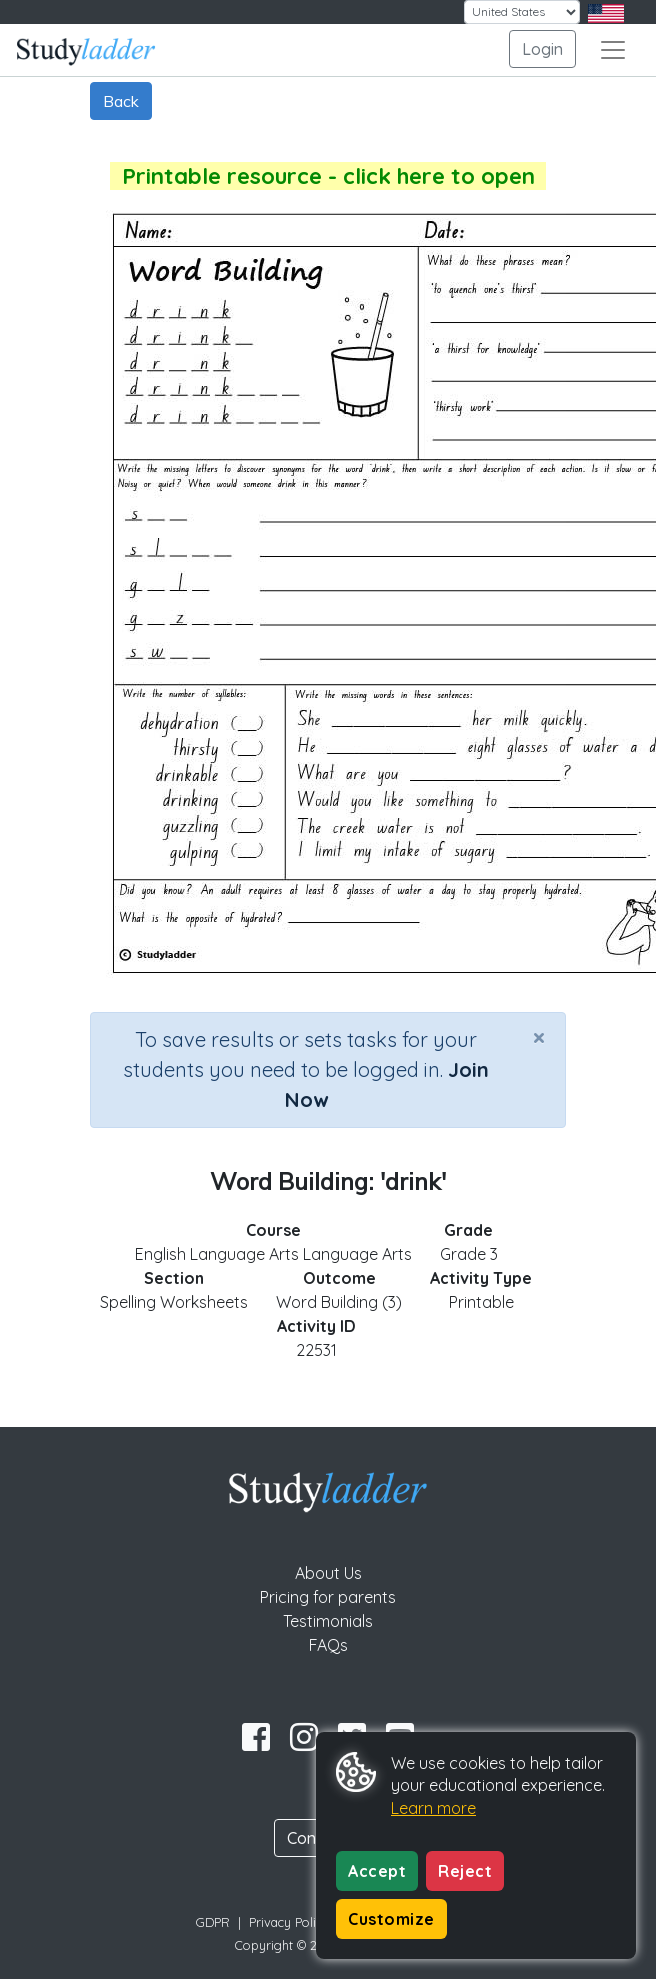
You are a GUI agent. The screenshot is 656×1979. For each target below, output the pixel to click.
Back (121, 101)
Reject (465, 1871)
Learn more (433, 1808)
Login (542, 49)
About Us (328, 1573)
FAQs (328, 1645)
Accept (377, 1871)
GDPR (213, 1922)
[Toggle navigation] (613, 50)
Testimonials (328, 1621)
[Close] (539, 1037)
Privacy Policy (289, 1922)
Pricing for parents (328, 1597)
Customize (391, 1919)
